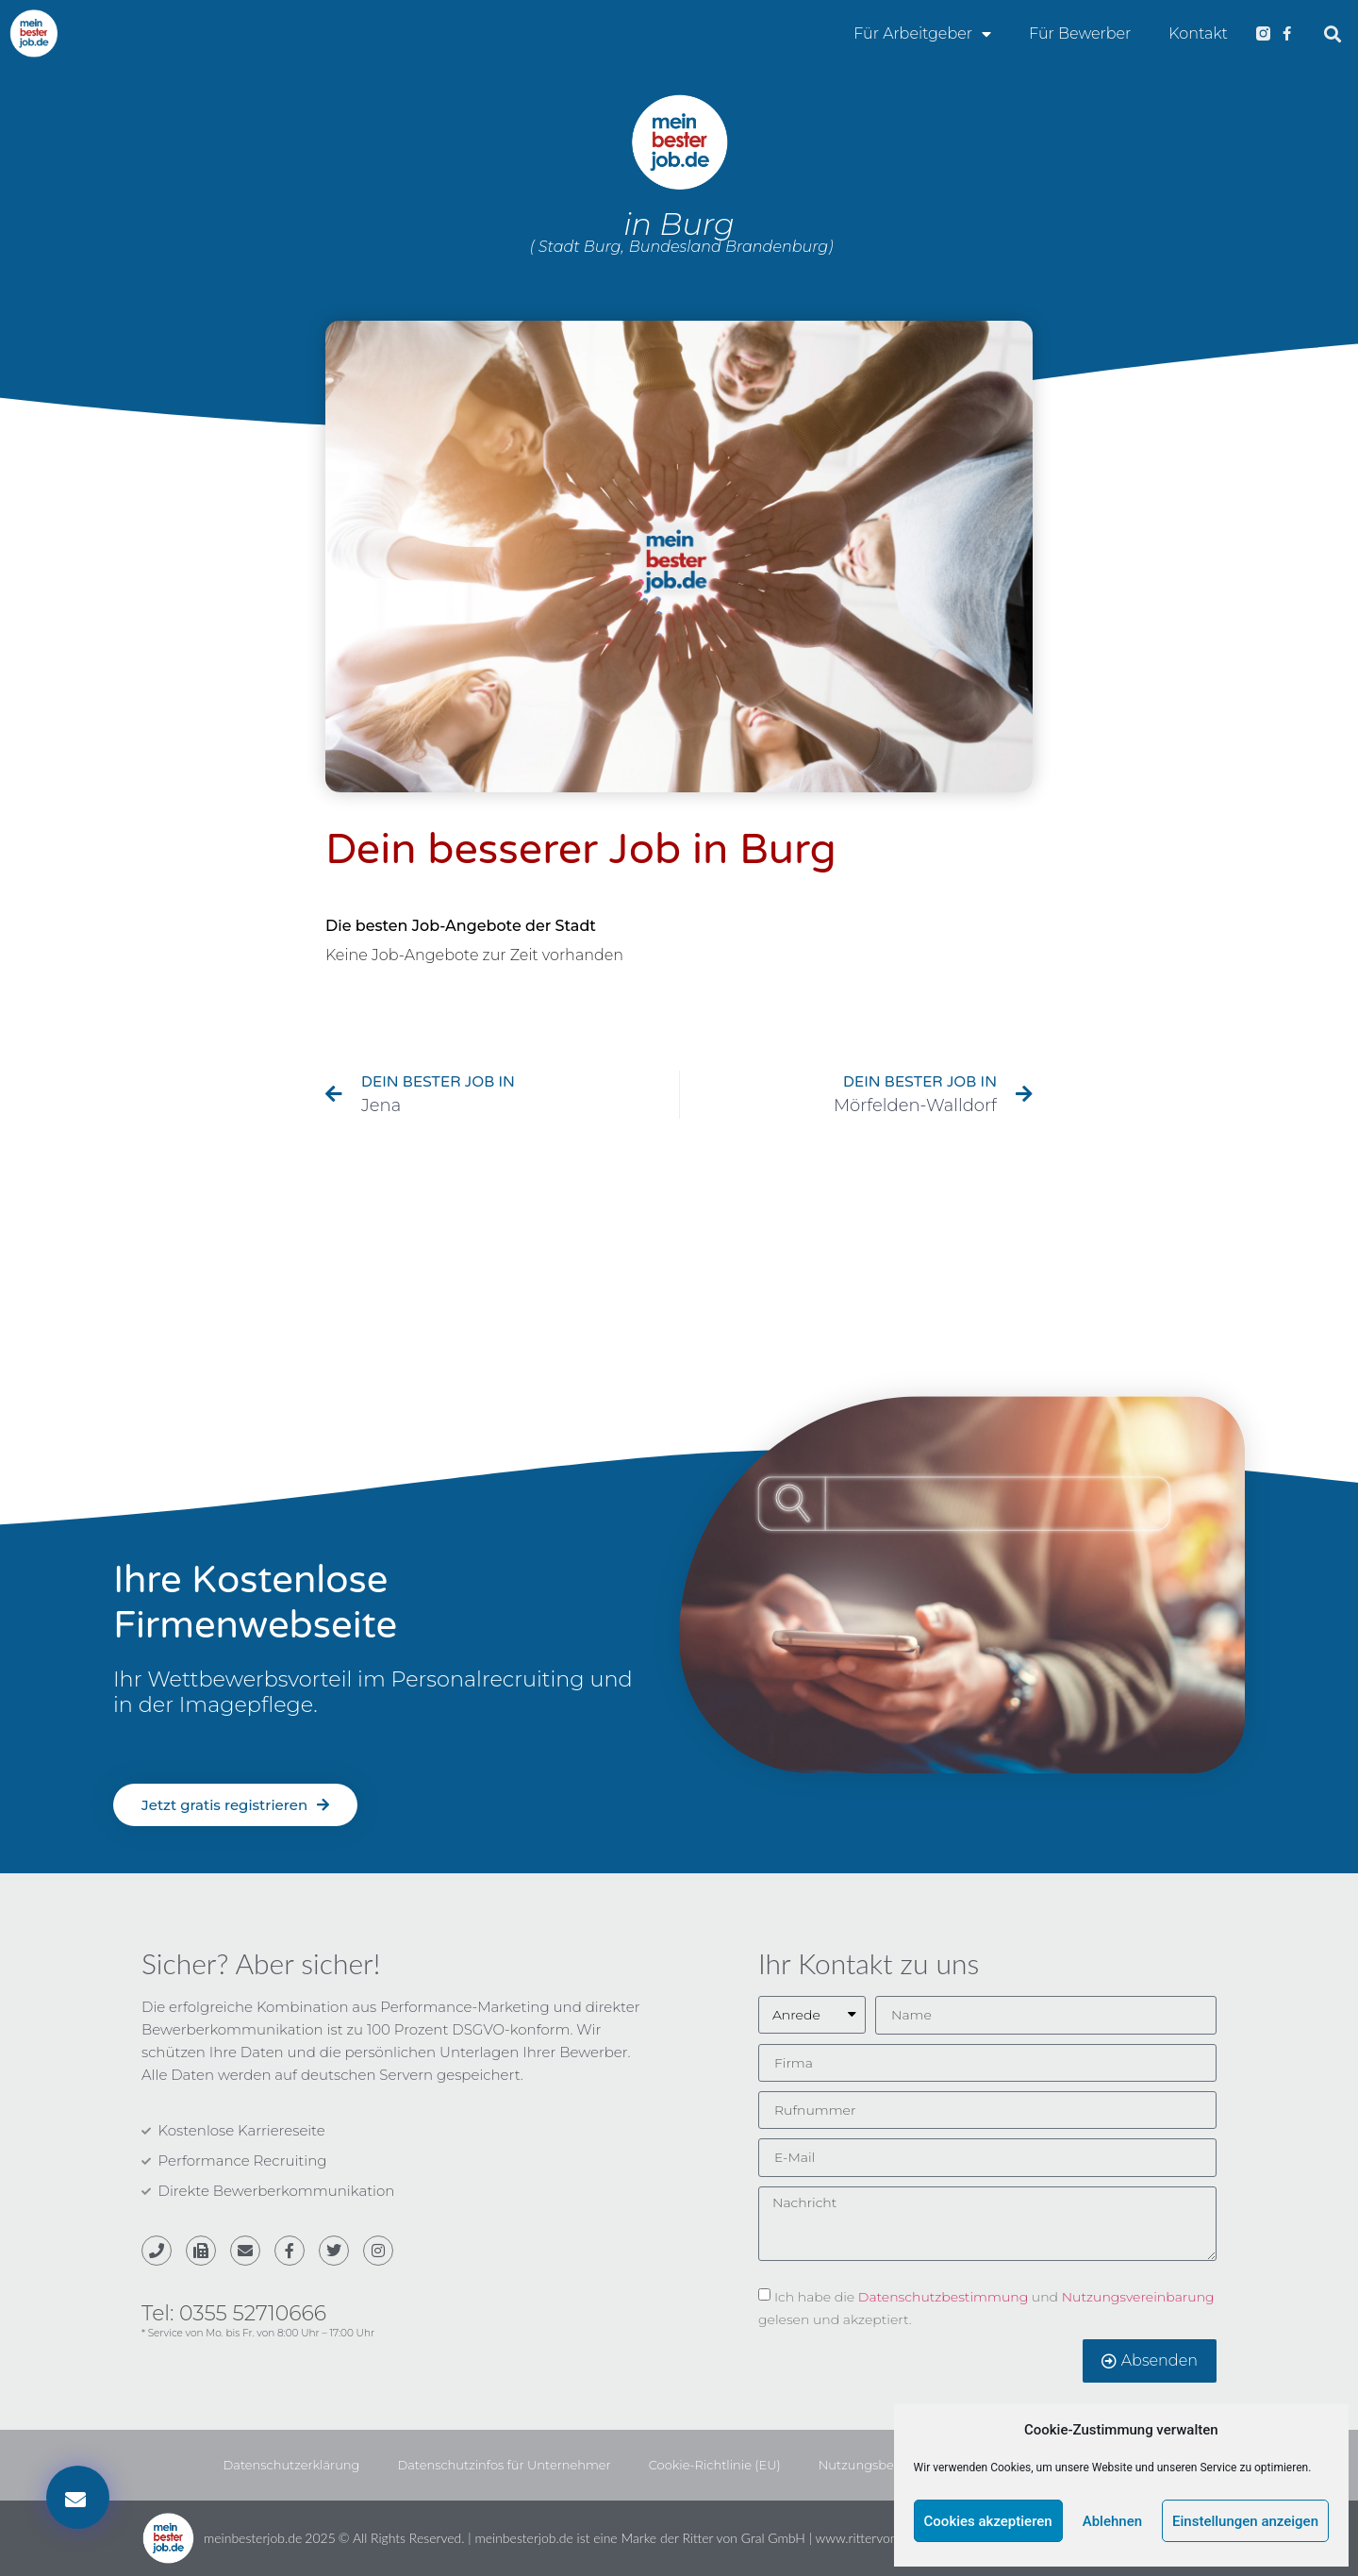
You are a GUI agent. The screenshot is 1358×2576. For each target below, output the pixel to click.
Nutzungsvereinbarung (1138, 2295)
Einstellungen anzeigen (1245, 2521)
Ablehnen (1112, 2521)
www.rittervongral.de (876, 2538)
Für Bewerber (1080, 33)
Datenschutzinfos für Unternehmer (503, 2464)
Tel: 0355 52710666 (233, 2313)
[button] (1333, 33)
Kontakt (1198, 33)
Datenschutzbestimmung (943, 2295)
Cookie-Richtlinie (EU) (715, 2464)
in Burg (679, 224)
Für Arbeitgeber (922, 34)
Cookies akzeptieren (988, 2521)
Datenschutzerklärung (292, 2464)
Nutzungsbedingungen (891, 2464)
